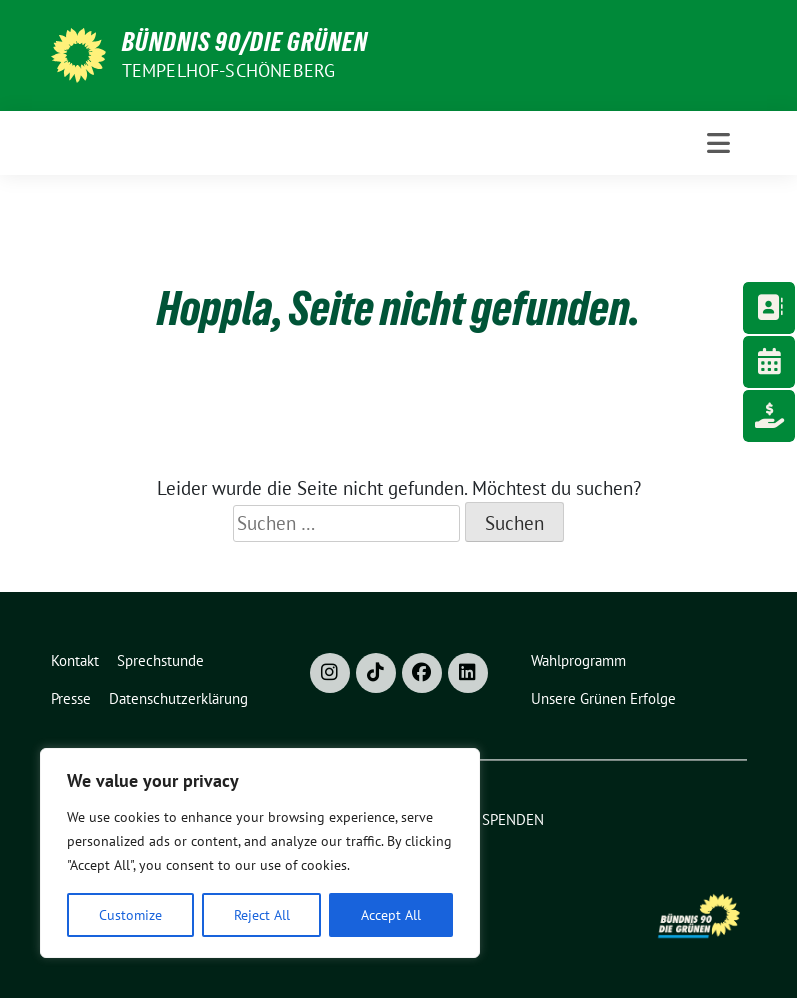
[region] (260, 853)
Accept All (391, 915)
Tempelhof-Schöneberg (229, 70)
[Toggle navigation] (718, 143)
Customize (130, 915)
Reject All (262, 915)
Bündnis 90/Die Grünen (245, 42)
